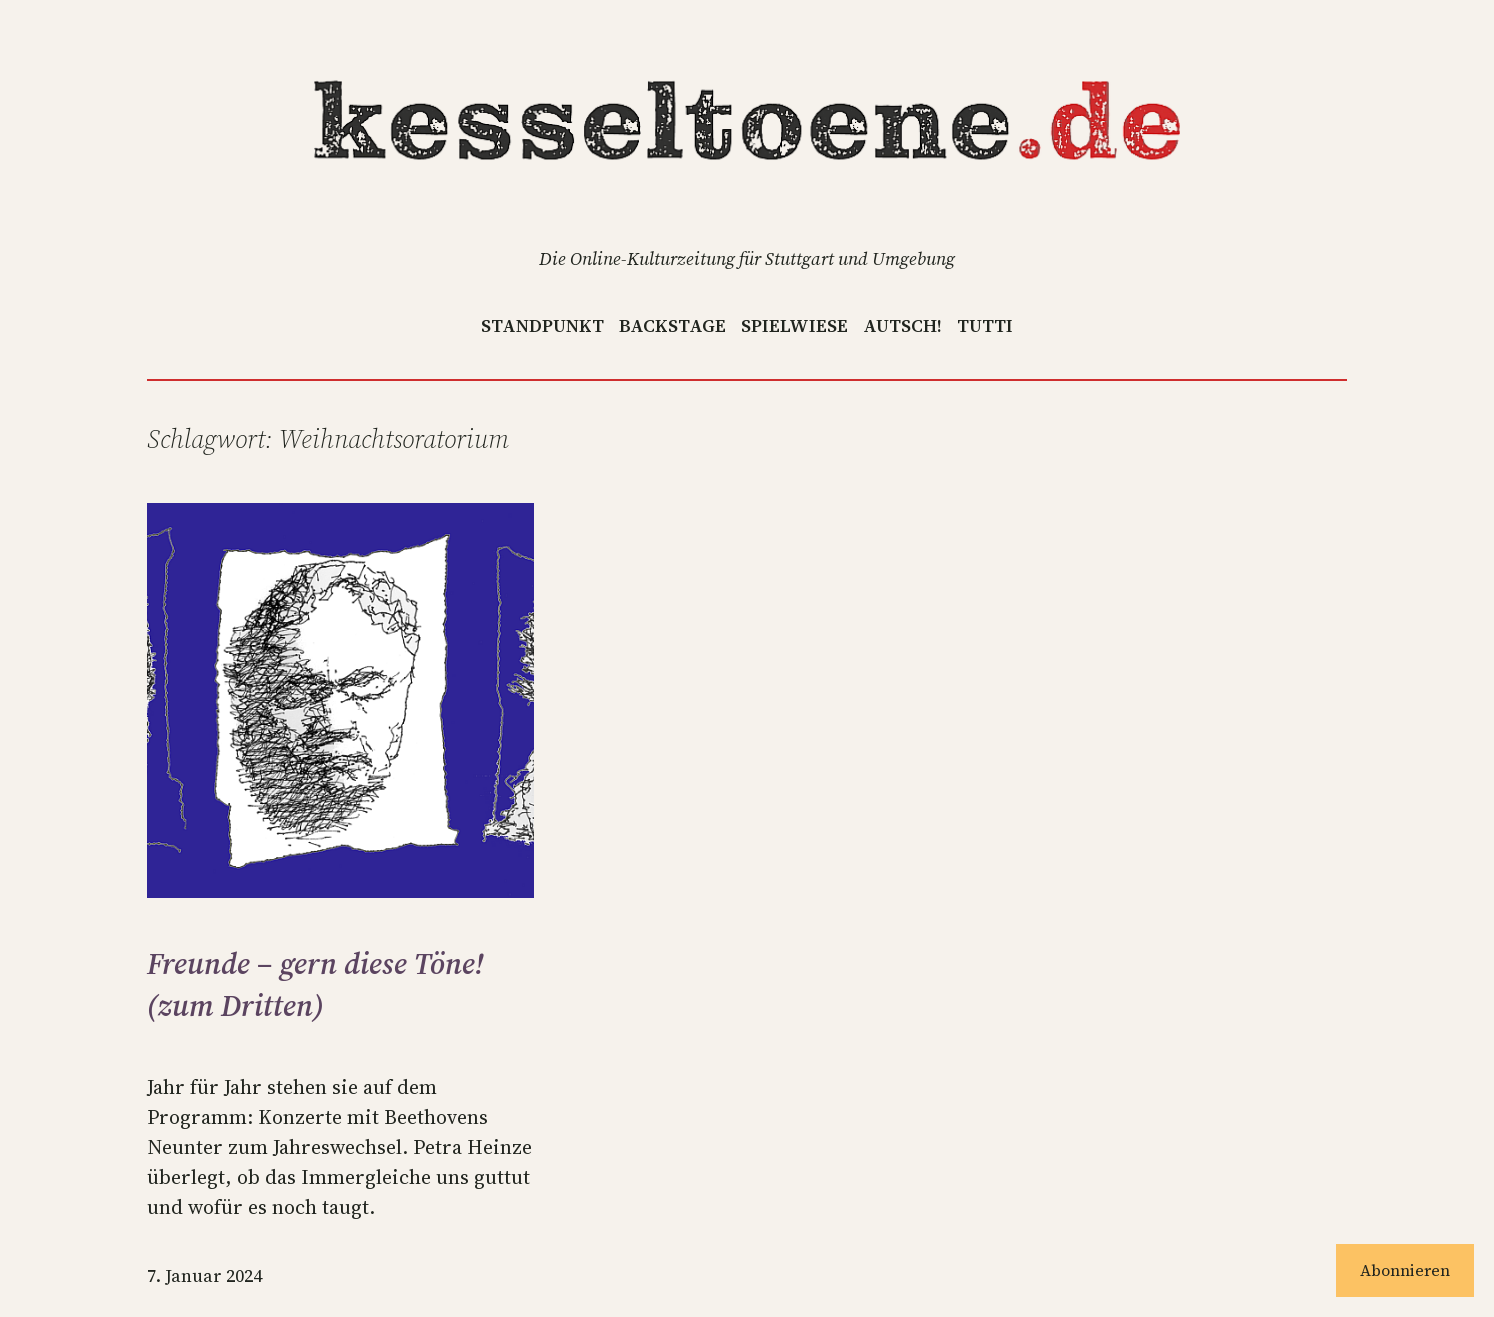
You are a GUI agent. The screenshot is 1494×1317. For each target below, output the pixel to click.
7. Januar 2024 (204, 1275)
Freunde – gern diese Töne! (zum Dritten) (315, 984)
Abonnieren (1405, 1270)
